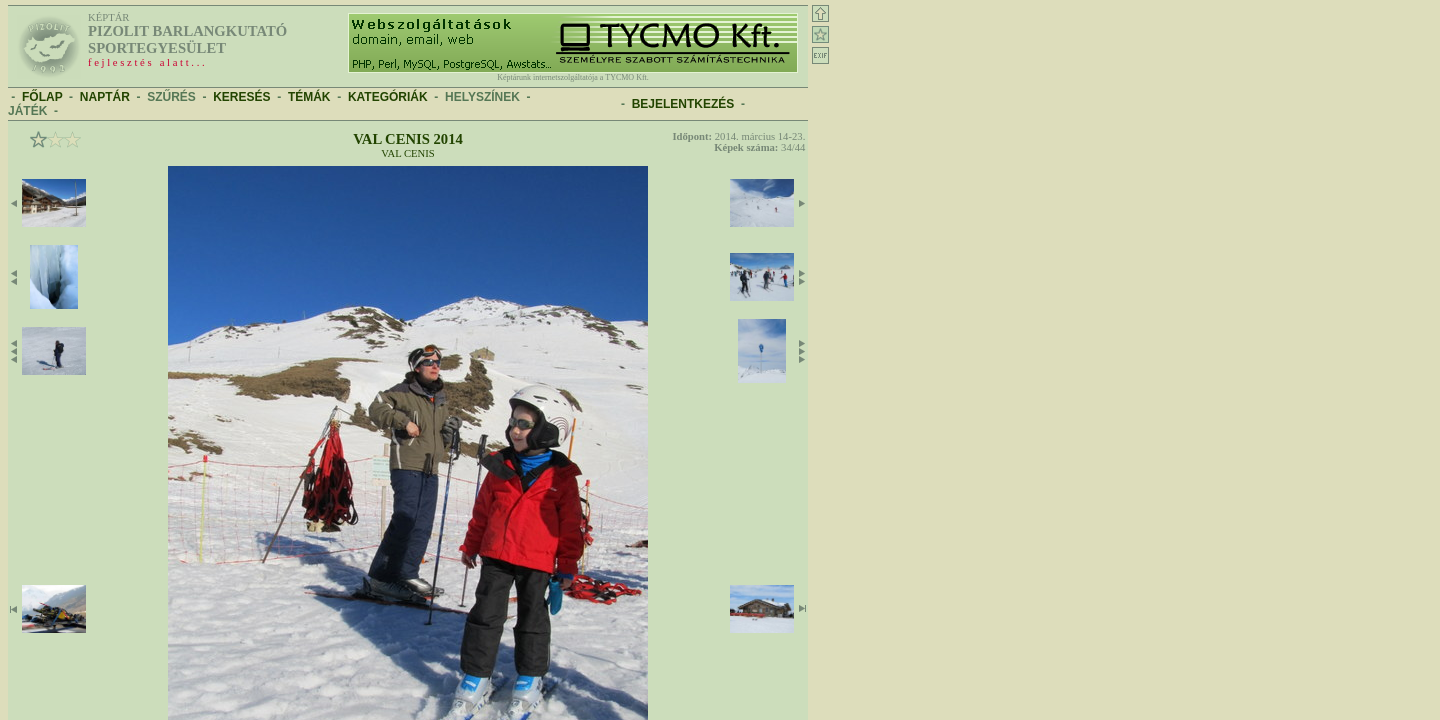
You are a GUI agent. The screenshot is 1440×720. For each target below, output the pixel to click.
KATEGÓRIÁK (388, 97)
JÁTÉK (27, 111)
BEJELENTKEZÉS (683, 104)
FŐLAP (42, 97)
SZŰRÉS (171, 97)
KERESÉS (241, 97)
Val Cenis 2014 (408, 139)
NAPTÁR (105, 97)
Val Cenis (408, 153)
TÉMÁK (309, 97)
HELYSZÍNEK (482, 97)
